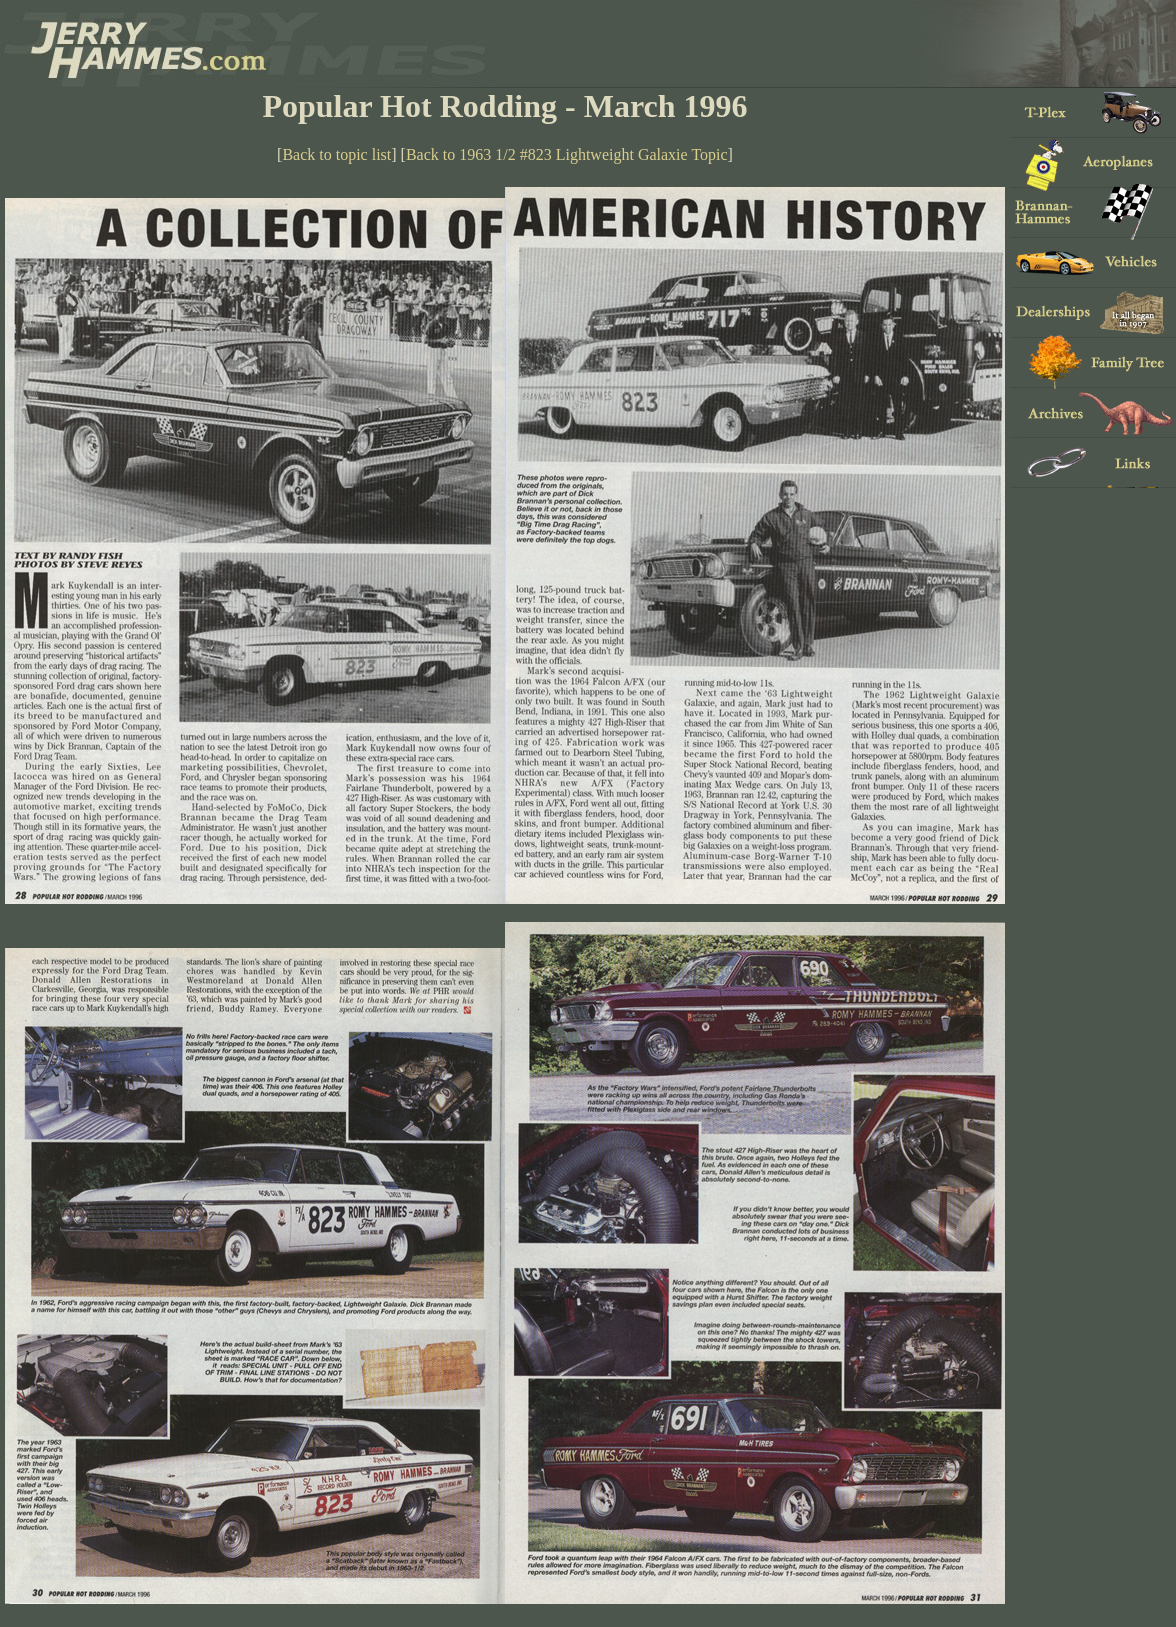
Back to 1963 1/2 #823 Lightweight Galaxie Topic (567, 154)
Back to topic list (336, 154)
